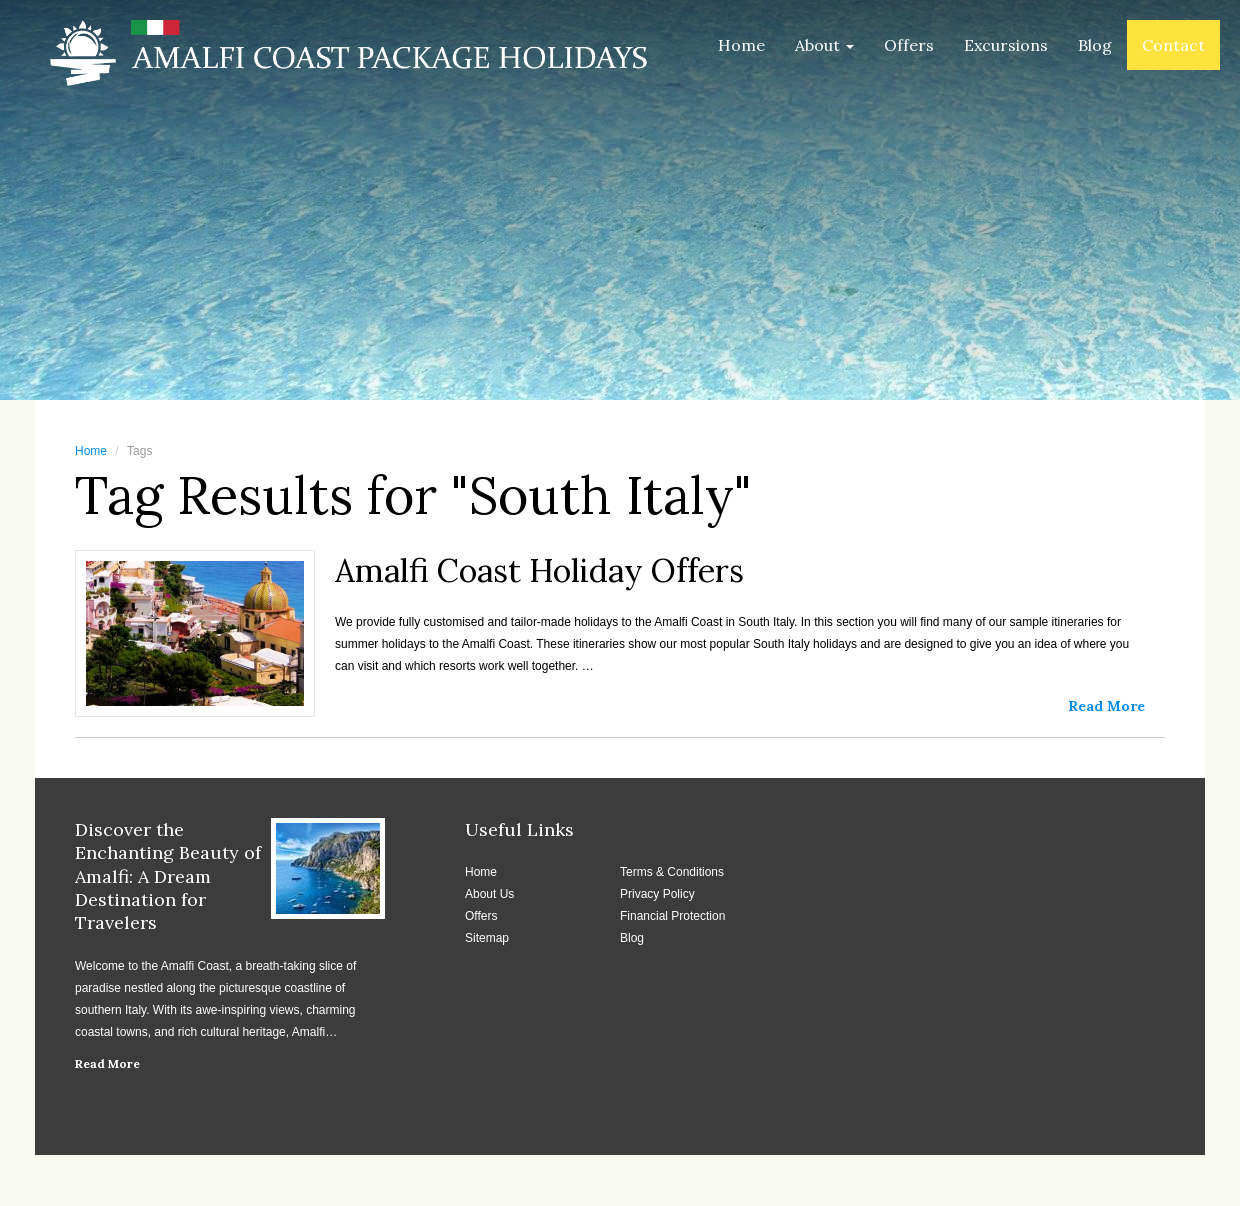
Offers (909, 45)
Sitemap (487, 938)
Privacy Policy (657, 894)
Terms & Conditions (672, 872)
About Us (489, 894)
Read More (107, 1063)
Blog (1095, 45)
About (824, 45)
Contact (1173, 45)
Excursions (1006, 45)
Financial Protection (672, 916)
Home (741, 45)
